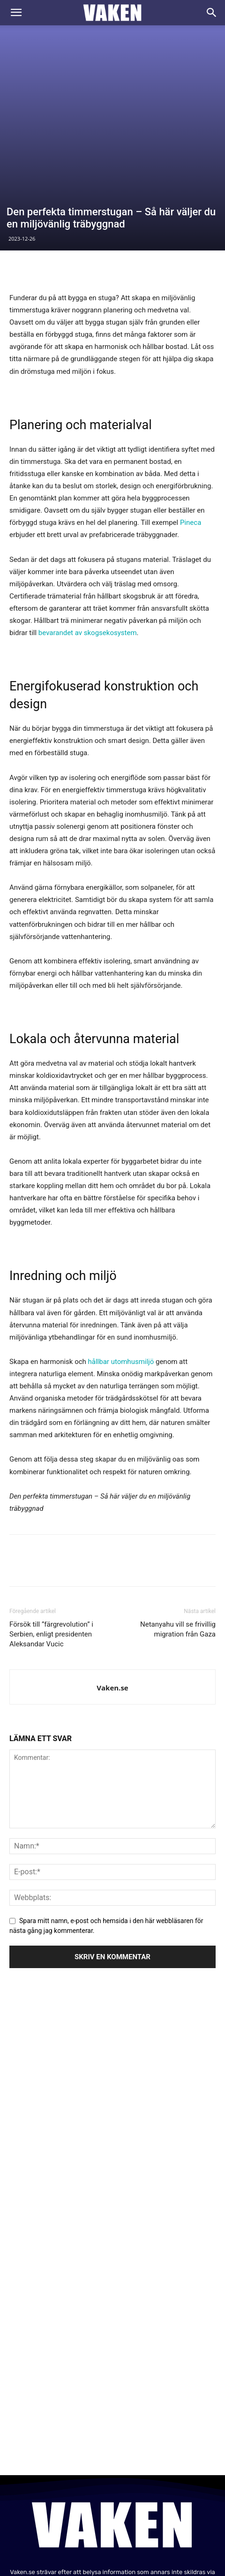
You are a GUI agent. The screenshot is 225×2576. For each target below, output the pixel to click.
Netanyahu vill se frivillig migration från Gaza (178, 1531)
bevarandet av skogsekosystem (87, 534)
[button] (16, 12)
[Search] (212, 12)
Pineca (190, 424)
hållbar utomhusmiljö (121, 1263)
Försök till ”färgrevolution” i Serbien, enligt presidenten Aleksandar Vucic (51, 1536)
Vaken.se (112, 1589)
